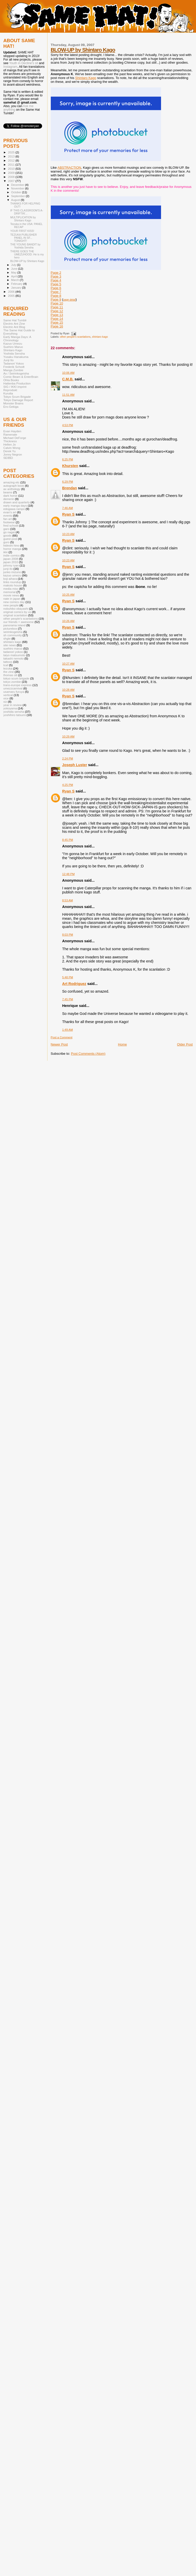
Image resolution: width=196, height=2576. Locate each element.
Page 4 (56, 280)
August (16, 199)
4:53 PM (67, 425)
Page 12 (57, 311)
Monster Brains (13, 403)
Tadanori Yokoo (13, 363)
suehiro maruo (12, 648)
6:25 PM (67, 459)
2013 (11, 156)
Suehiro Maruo (13, 346)
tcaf (5, 665)
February (17, 283)
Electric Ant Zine (14, 323)
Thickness (10, 441)
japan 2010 (10, 562)
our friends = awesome (18, 621)
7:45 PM (67, 999)
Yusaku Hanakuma (15, 356)
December (18, 184)
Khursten (70, 466)
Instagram (10, 67)
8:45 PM (67, 839)
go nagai (9, 532)
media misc (10, 588)
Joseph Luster (74, 765)
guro (6, 542)
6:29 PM (67, 481)
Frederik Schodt (13, 366)
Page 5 (56, 284)
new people (11, 605)
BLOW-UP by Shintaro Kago (83, 50)
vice (6, 698)
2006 (11, 291)
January (16, 287)
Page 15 (57, 322)
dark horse (10, 495)
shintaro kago (100, 336)
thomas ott (10, 675)
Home (122, 1044)
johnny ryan (11, 565)
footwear (9, 522)
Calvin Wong (11, 447)
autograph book (13, 485)
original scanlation (15, 615)
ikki (5, 552)
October (16, 192)
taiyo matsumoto (14, 655)
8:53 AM (67, 900)
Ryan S (68, 514)
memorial (9, 592)
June (14, 268)
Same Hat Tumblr (15, 320)
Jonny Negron (12, 454)
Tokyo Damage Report (18, 400)
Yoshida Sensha (14, 353)
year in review (12, 705)
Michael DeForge (14, 437)
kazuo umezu (12, 575)
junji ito (8, 568)
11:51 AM (68, 394)
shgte (7, 638)
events (7, 515)
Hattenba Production (17, 383)
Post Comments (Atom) (88, 1054)
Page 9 (56, 299)
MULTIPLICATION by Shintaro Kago (23, 219)
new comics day (13, 602)
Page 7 (56, 292)
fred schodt (10, 525)
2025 (11, 152)
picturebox (10, 628)
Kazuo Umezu (12, 343)
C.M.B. (68, 379)
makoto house (12, 585)
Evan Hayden (12, 431)
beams (7, 492)
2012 (11, 160)
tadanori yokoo (13, 651)
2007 (11, 181)
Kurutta (8, 393)
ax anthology (11, 489)
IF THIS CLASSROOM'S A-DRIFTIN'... (26, 212)
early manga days (15, 505)
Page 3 (56, 276)
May (14, 272)
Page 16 (57, 326)
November (18, 188)
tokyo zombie (12, 681)
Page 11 (57, 307)
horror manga (12, 548)
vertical (8, 695)
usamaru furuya (13, 691)
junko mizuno (12, 572)
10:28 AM (68, 689)
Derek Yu (9, 451)
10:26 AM (68, 620)
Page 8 (56, 296)
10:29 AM (68, 736)
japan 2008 (10, 558)
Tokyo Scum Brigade (17, 396)
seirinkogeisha (12, 631)
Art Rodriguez (74, 984)
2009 (11, 172)
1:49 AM (67, 1029)
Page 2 (56, 273)
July (14, 264)
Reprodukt (10, 390)
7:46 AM (67, 507)
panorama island (14, 625)
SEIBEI (8, 457)
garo (6, 528)
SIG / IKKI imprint (15, 386)
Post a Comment (61, 1037)
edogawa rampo (14, 508)
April (14, 276)
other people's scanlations (75, 336)
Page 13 (57, 315)
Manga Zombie (13, 370)
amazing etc (11, 482)
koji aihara (10, 578)
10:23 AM (68, 534)
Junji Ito (8, 360)
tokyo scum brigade (16, 678)
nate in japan (11, 598)
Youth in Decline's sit (23, 63)
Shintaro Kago (85, 78)
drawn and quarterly (16, 502)
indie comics (11, 555)
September (18, 196)
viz (5, 701)
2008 (11, 176)
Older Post (185, 1044)
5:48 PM (67, 977)
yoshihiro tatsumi (14, 715)
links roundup (12, 582)
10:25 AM (68, 594)
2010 (11, 168)
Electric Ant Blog (14, 326)
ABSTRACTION (69, 167)
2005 (11, 295)
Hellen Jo (9, 444)
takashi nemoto (13, 658)
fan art (7, 518)
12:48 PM (68, 874)
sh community (12, 635)
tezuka (7, 668)
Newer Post (59, 1044)
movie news (11, 595)
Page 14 (57, 319)
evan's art (9, 512)
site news (9, 645)
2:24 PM (67, 758)
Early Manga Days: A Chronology (17, 338)
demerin (8, 499)
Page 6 (56, 288)
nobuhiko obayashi (15, 608)
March (15, 279)
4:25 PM (67, 784)
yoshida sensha (13, 711)
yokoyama (10, 708)
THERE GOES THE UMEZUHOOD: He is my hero (27, 254)
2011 (11, 164)
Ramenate (10, 434)
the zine (8, 671)
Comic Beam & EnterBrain (20, 376)
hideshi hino (11, 545)
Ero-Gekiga (10, 406)
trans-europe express (17, 685)
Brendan (69, 488)
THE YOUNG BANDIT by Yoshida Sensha (25, 246)
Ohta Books (11, 380)
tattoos (7, 661)
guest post (10, 538)
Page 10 (57, 303)
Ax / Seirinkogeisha (16, 373)
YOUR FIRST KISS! (22, 230)
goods (7, 535)
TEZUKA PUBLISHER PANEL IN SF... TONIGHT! (23, 237)
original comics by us (17, 612)
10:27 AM (68, 663)
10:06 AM (68, 372)
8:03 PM (67, 934)
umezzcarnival (12, 688)
